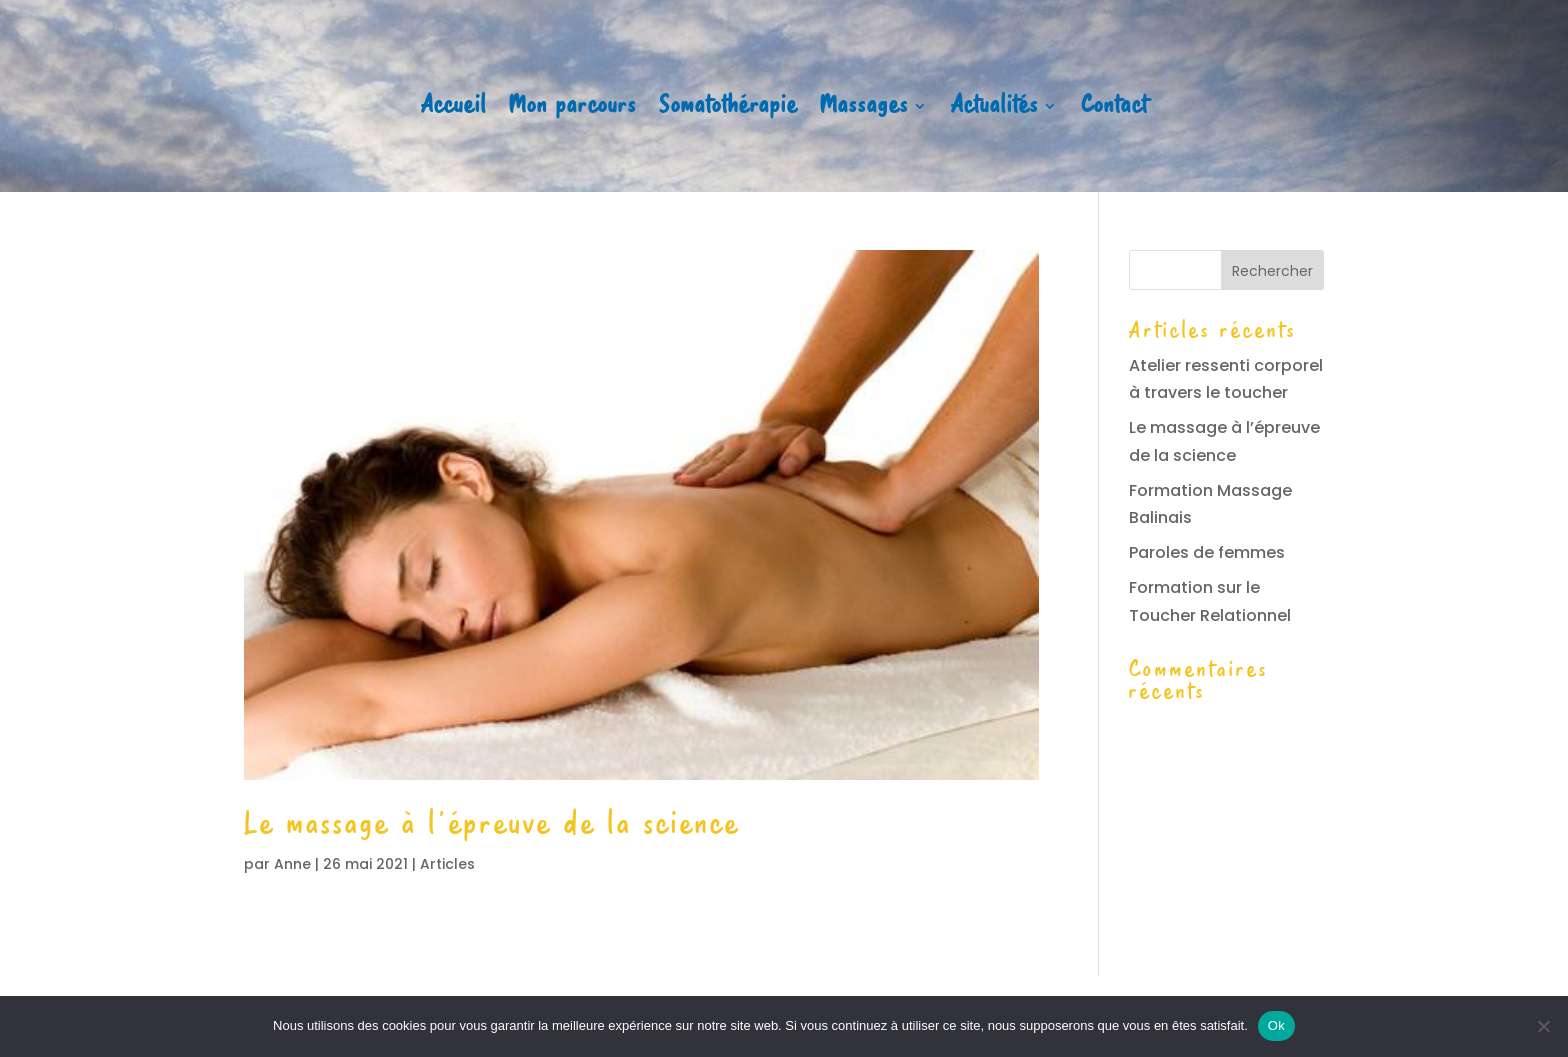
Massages (864, 110)
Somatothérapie (728, 110)
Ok (1276, 1025)
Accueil (454, 110)
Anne (292, 864)
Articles (447, 864)
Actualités (995, 110)
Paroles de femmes (1207, 552)
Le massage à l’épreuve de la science (492, 825)
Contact (1114, 110)
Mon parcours (573, 110)
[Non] (1543, 1026)
